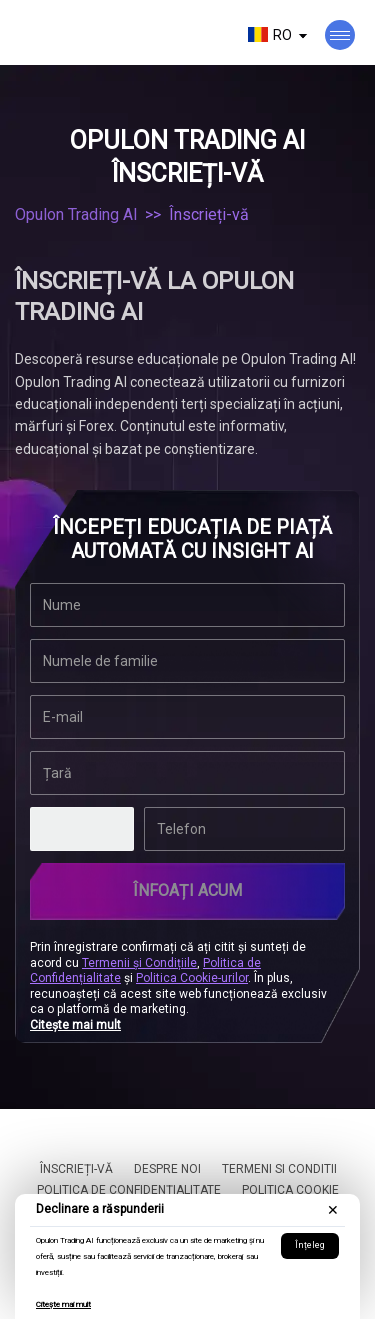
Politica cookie (290, 1190)
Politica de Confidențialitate (129, 1190)
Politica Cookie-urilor (192, 978)
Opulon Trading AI (76, 214)
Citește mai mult (63, 1304)
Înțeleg (310, 1245)
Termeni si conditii (279, 1169)
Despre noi (167, 1169)
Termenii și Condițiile (139, 963)
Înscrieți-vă (76, 1169)
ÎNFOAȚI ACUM (187, 890)
